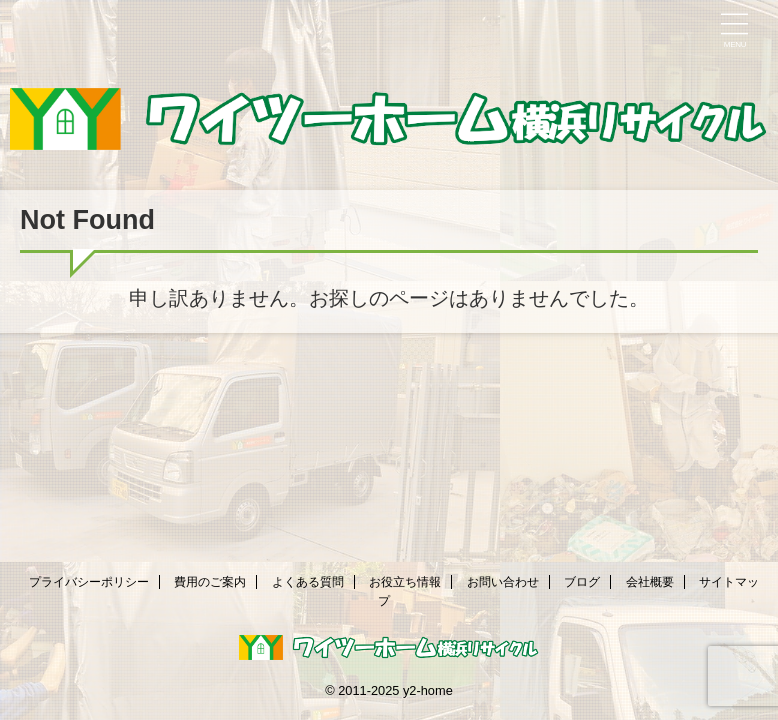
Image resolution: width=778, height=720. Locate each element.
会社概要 (650, 582)
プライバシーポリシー (89, 582)
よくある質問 (308, 582)
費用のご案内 (210, 582)
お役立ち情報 (405, 582)
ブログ (582, 582)
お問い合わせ (503, 582)
